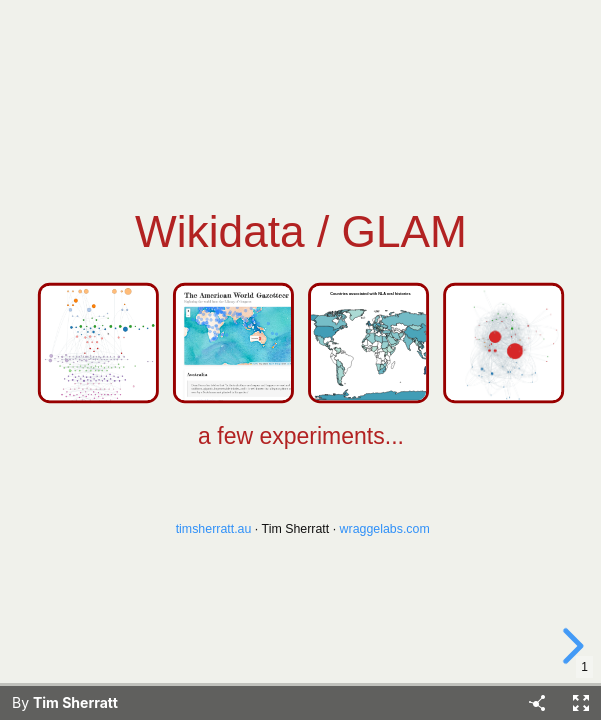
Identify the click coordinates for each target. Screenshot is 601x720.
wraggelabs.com (384, 529)
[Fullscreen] (581, 703)
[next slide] (570, 646)
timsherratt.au (213, 529)
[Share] (537, 703)
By (65, 702)
